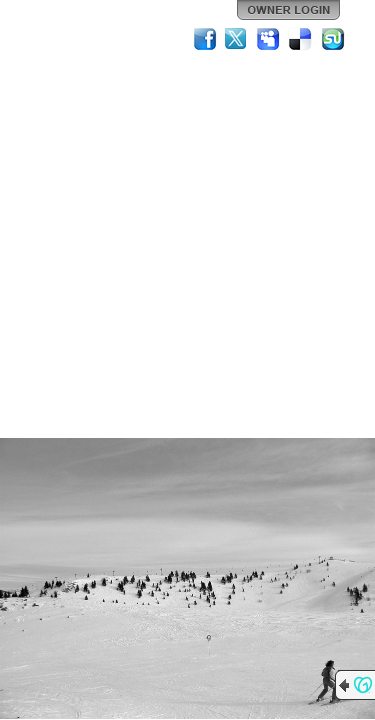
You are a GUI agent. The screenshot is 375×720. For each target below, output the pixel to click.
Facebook (205, 39)
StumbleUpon (333, 39)
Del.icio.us (301, 39)
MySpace (269, 39)
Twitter (237, 39)
